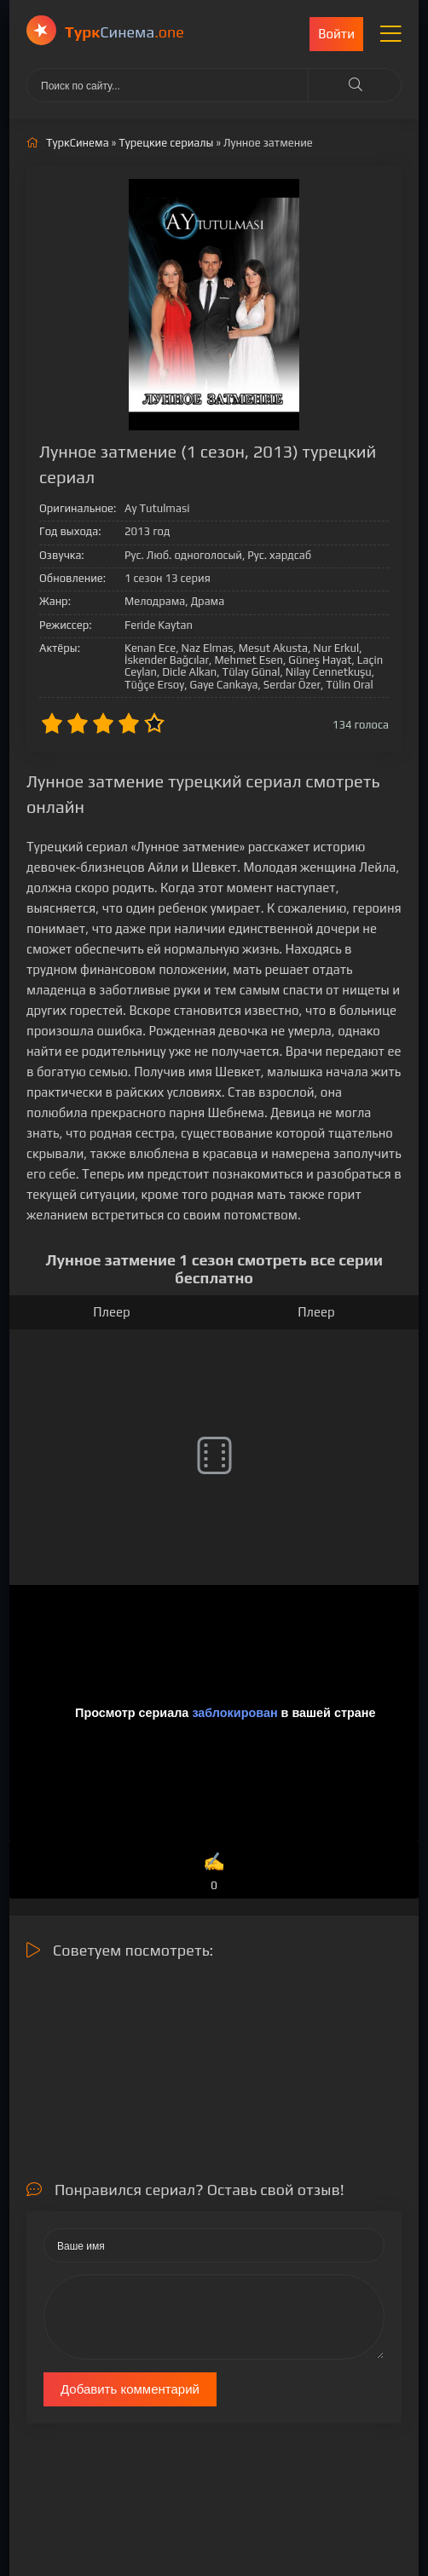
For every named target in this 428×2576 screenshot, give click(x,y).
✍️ (214, 1872)
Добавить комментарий (130, 2389)
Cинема (124, 32)
